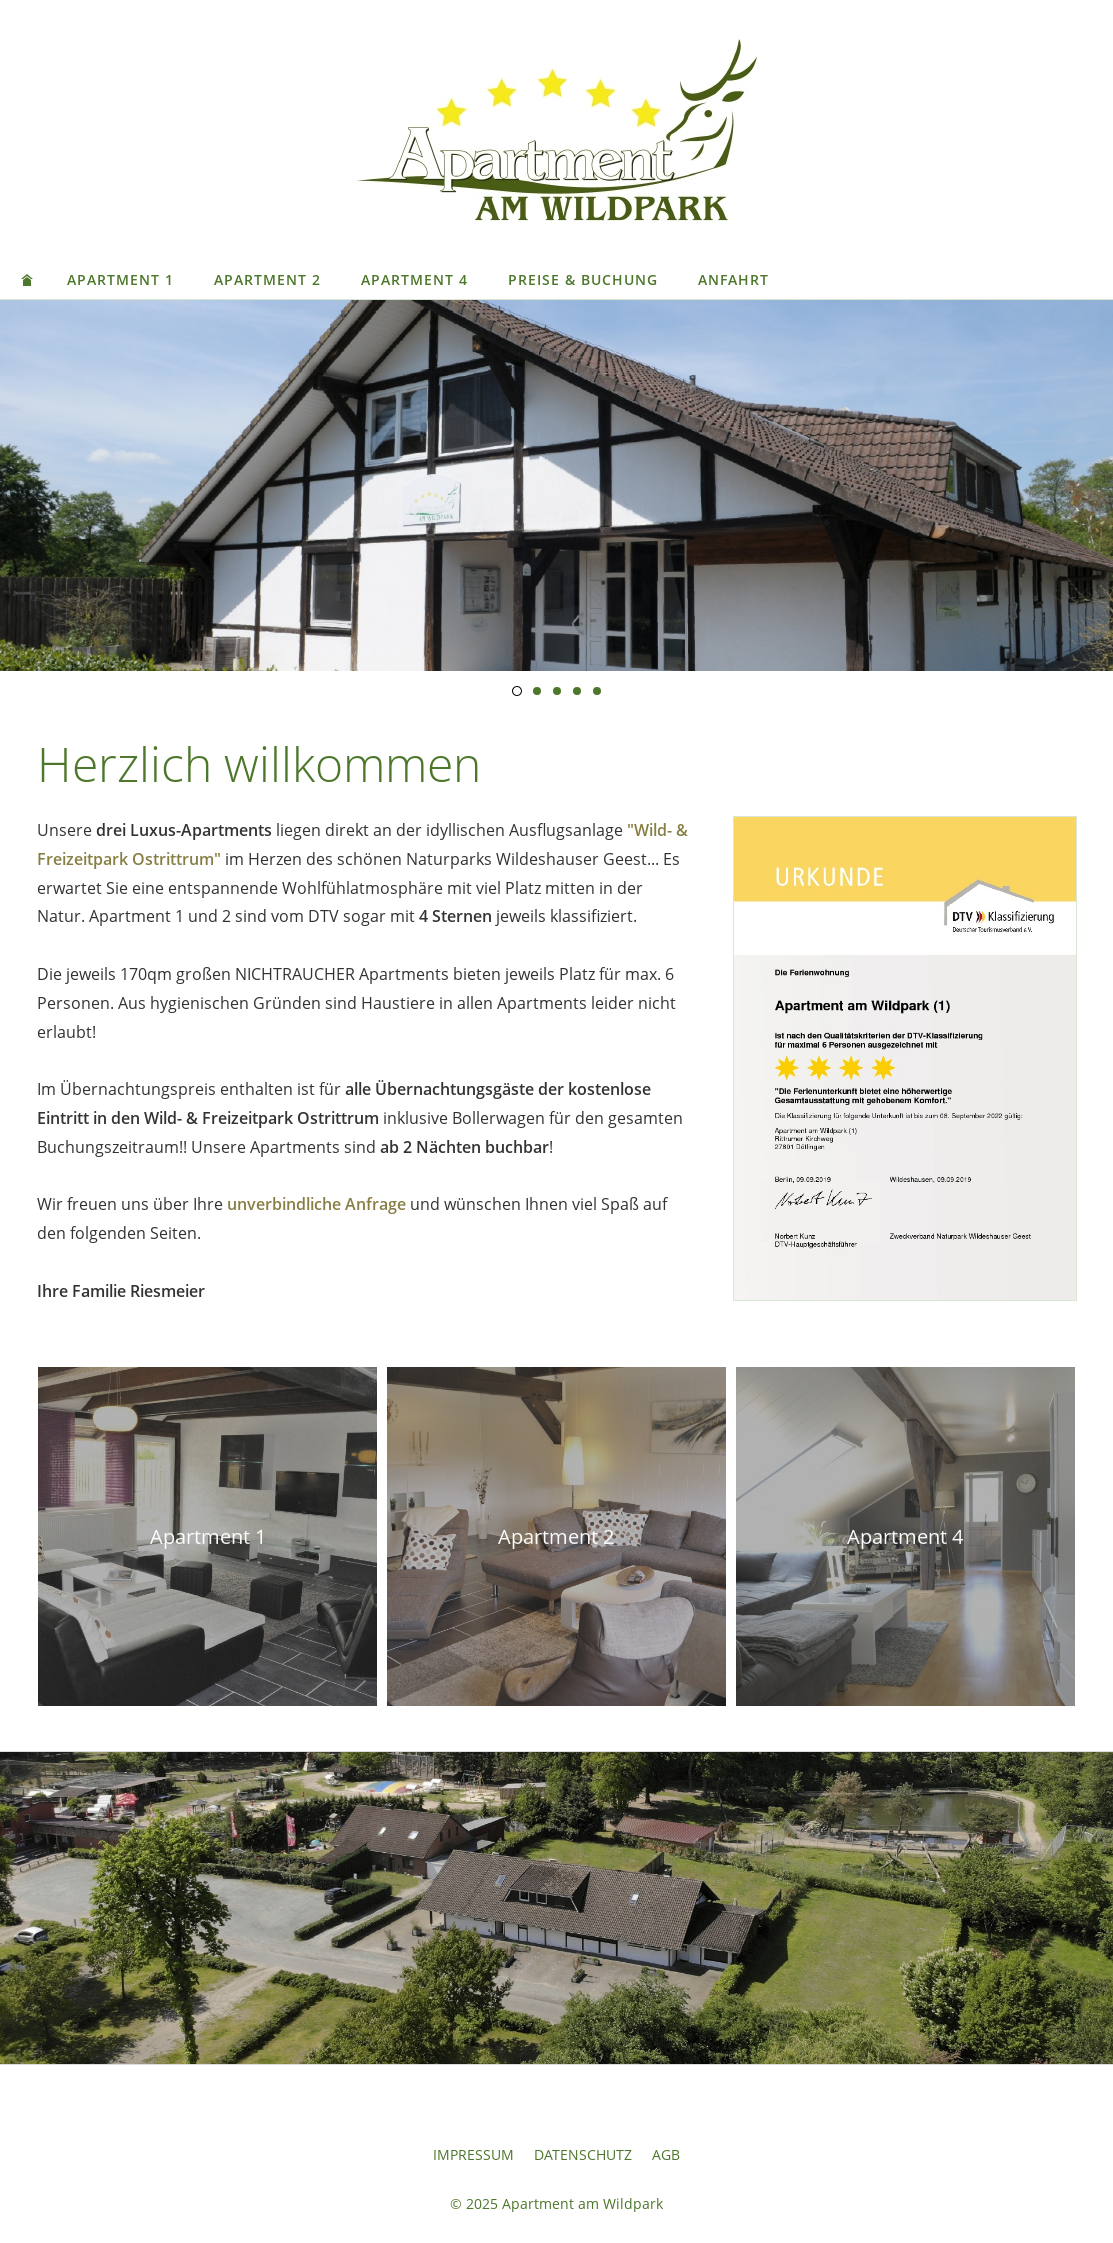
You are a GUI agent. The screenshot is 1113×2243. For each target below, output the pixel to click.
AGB (666, 2154)
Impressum (473, 2154)
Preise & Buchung (583, 279)
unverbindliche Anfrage (316, 1204)
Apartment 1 (120, 279)
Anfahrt (733, 279)
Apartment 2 (267, 279)
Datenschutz (583, 2154)
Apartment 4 (414, 279)
